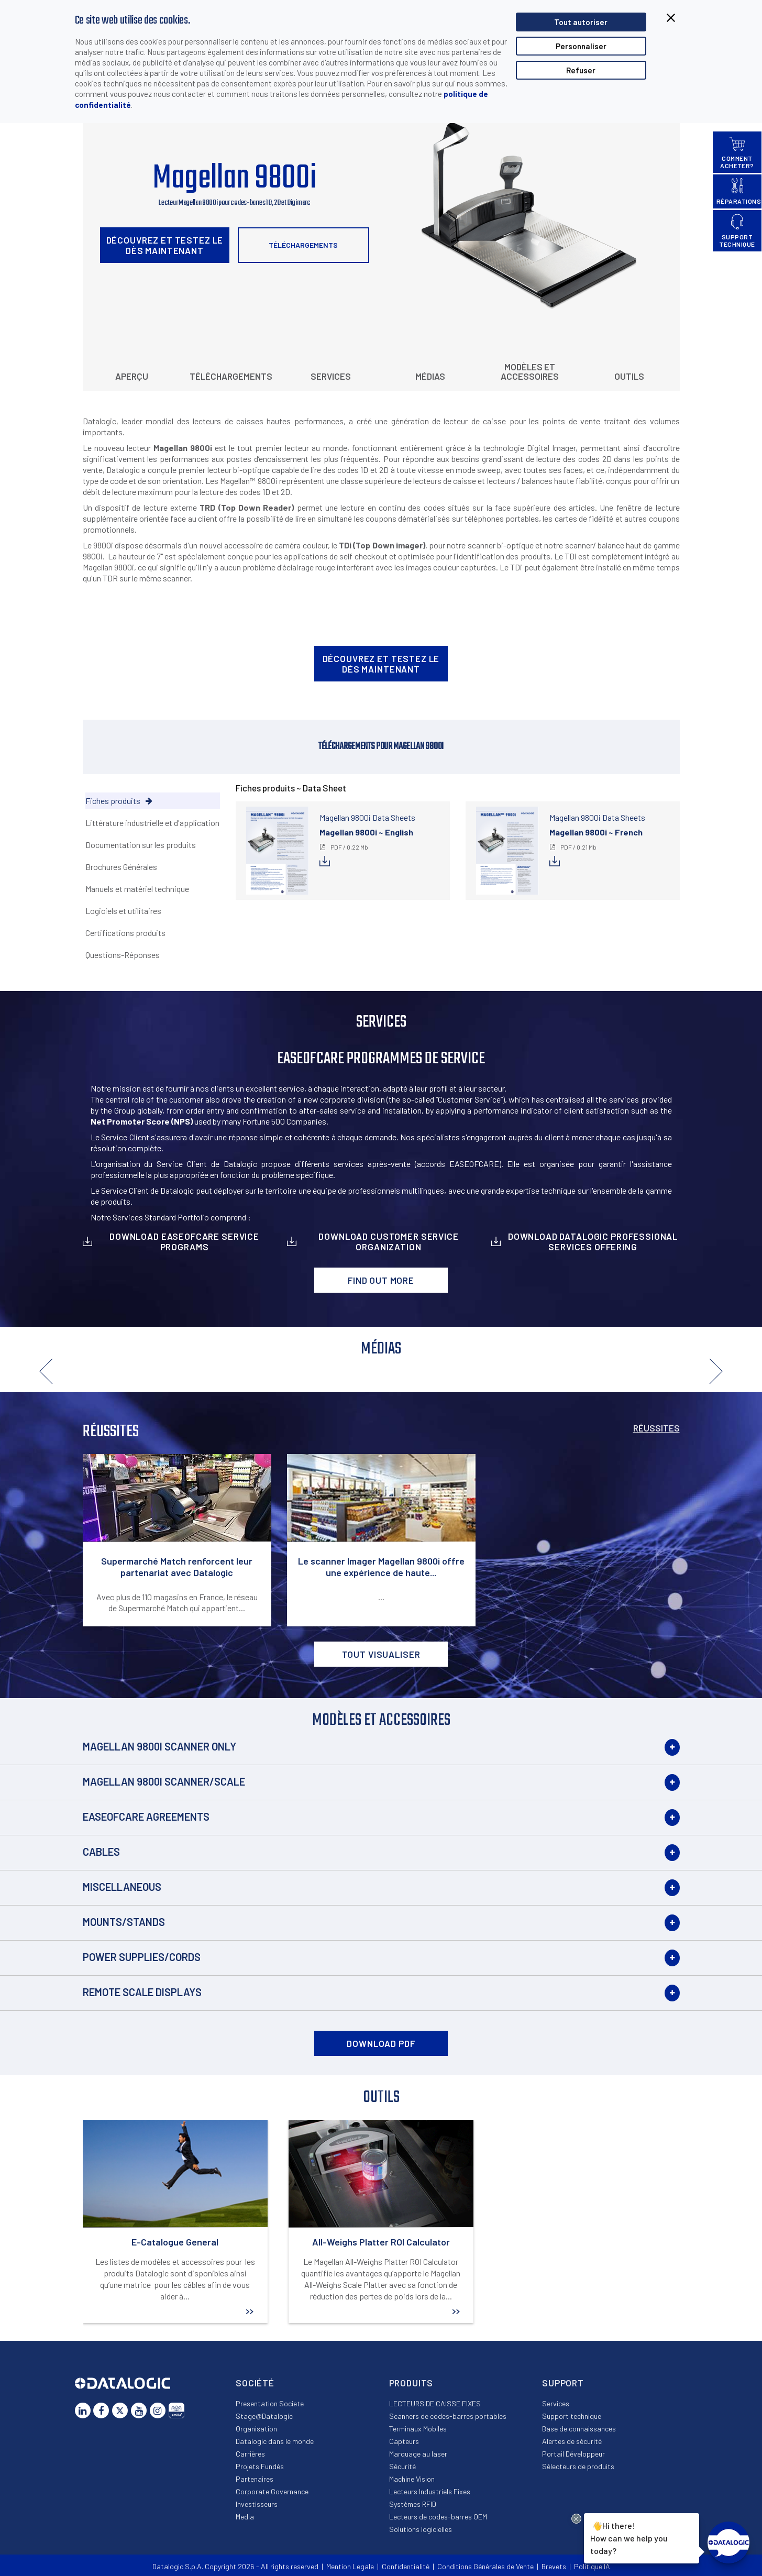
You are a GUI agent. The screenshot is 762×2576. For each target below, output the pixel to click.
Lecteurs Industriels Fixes (429, 2491)
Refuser (580, 70)
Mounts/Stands (124, 1922)
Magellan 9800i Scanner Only (159, 1746)
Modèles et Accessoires (530, 371)
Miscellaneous (122, 1886)
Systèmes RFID (412, 2504)
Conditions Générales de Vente (485, 2566)
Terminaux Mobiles (418, 2428)
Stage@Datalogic (264, 2416)
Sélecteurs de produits (578, 2466)
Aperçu (131, 376)
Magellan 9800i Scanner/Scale (164, 1781)
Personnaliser (581, 46)
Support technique (571, 2416)
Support (563, 2382)
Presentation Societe (270, 2403)
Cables (101, 1851)
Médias (430, 376)
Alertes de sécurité (572, 2441)
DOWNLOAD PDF (381, 2043)
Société (255, 2382)
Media (245, 2516)
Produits (411, 2382)
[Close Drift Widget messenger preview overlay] (576, 2519)
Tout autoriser (581, 22)
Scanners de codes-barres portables (447, 2416)
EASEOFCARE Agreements (146, 1816)
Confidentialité (405, 2566)
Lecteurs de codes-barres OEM (438, 2516)
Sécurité (402, 2466)
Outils (629, 376)
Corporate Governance (272, 2491)
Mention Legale (350, 2566)
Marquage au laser (418, 2453)
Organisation (256, 2428)
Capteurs (404, 2441)
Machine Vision (412, 2478)
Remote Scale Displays (142, 1992)
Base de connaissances (579, 2428)
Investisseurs (257, 2504)
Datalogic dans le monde (275, 2441)
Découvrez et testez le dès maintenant (165, 245)
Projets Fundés (260, 2466)
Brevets (554, 2566)
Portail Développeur (573, 2453)
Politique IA (592, 2566)
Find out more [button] (381, 1280)
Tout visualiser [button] (381, 1654)
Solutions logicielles (420, 2529)
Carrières (250, 2453)
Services (331, 376)
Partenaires (254, 2478)
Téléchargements (303, 244)
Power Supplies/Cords (142, 1957)
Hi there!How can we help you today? (627, 2537)
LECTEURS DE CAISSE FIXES (435, 2403)
